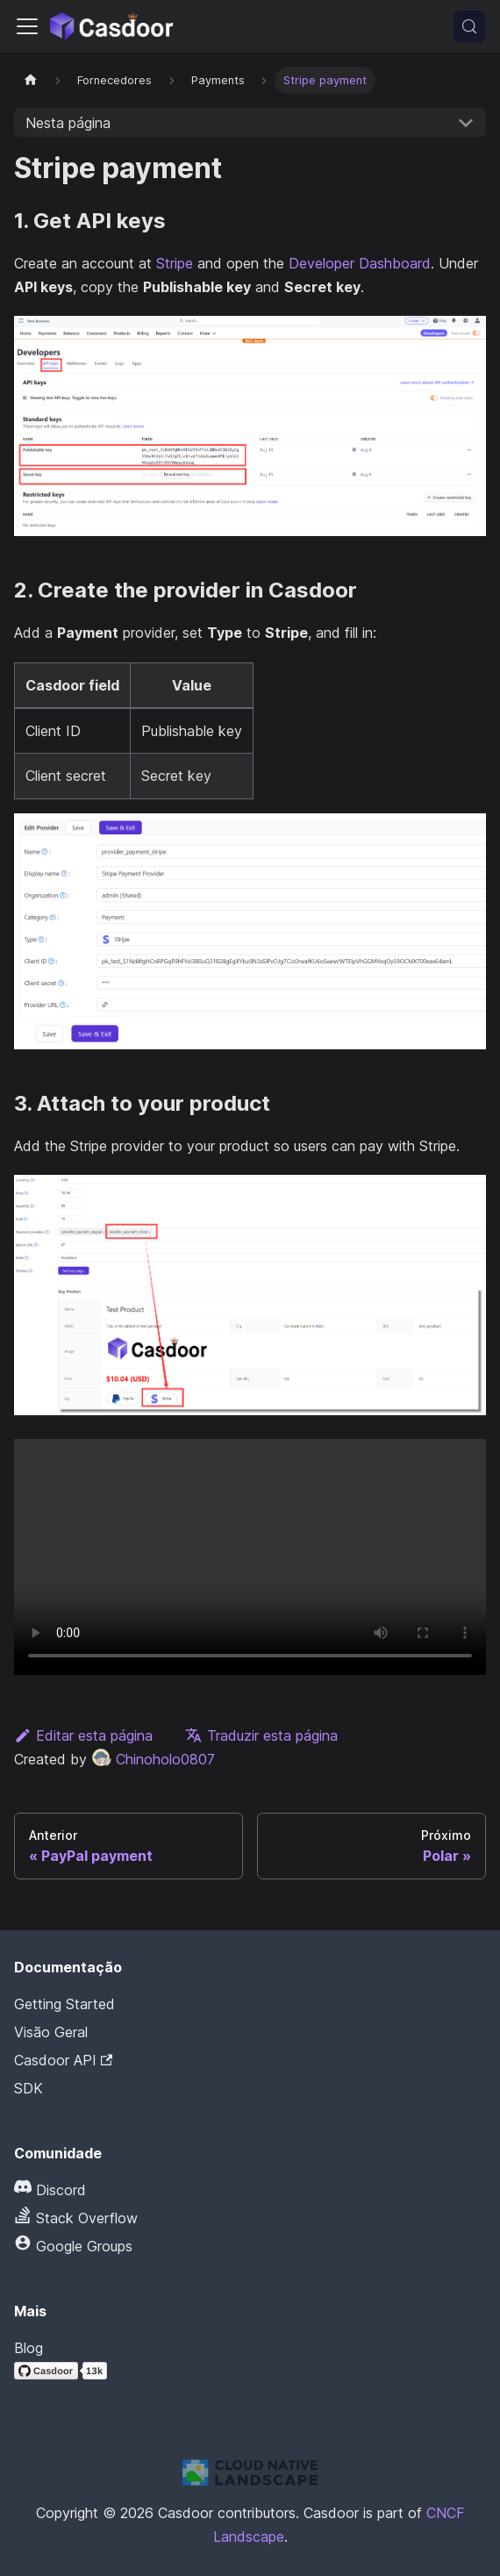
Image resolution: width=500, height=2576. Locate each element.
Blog (28, 2348)
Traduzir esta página (261, 1735)
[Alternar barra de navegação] (27, 26)
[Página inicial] (30, 80)
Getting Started (64, 2004)
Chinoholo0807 (152, 1759)
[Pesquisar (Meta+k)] (469, 26)
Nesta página (68, 123)
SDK (28, 2088)
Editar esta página (83, 1735)
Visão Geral (51, 2032)
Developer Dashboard (360, 263)
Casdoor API (63, 2060)
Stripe (174, 263)
